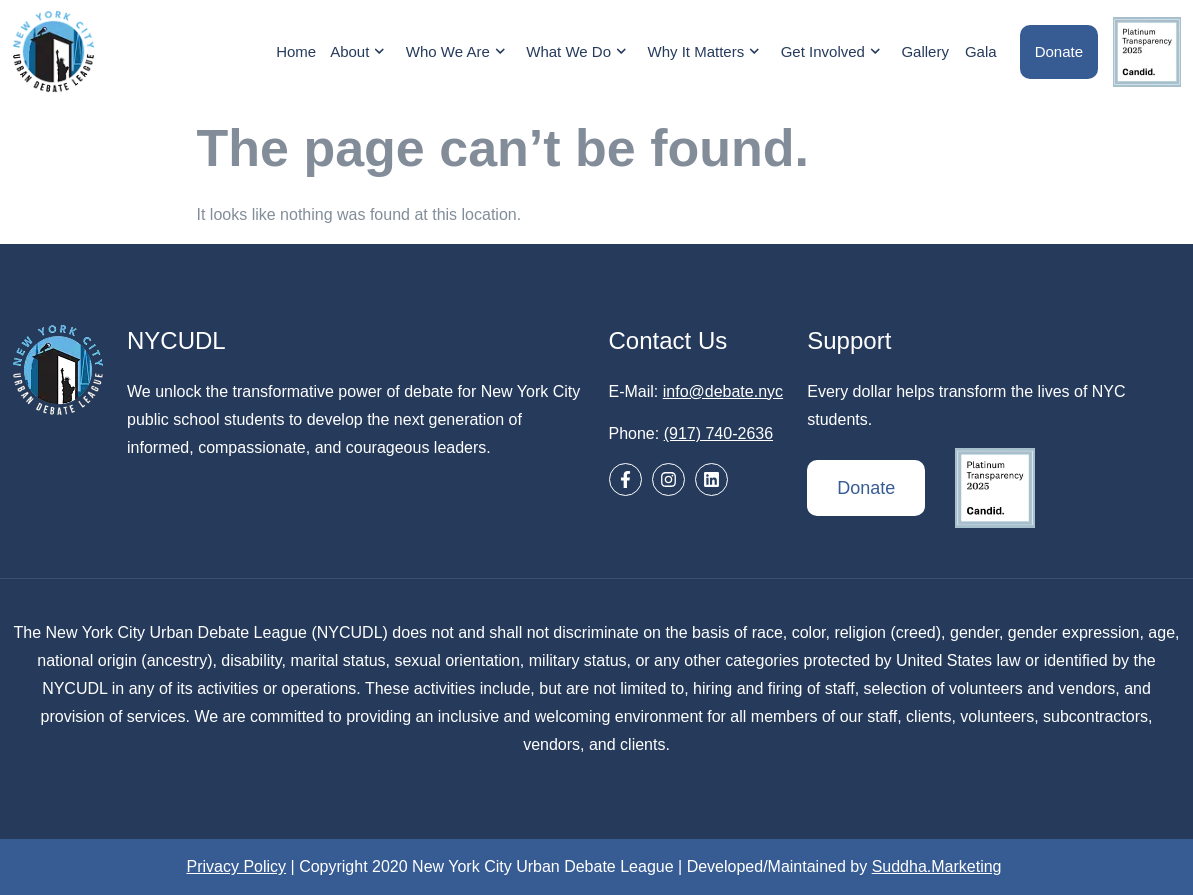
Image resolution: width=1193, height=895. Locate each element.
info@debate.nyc (723, 391)
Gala (981, 51)
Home (296, 51)
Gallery (925, 51)
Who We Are (458, 51)
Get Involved (833, 51)
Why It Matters (706, 51)
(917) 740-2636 (718, 433)
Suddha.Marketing (937, 866)
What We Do (578, 51)
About (360, 51)
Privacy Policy (237, 866)
